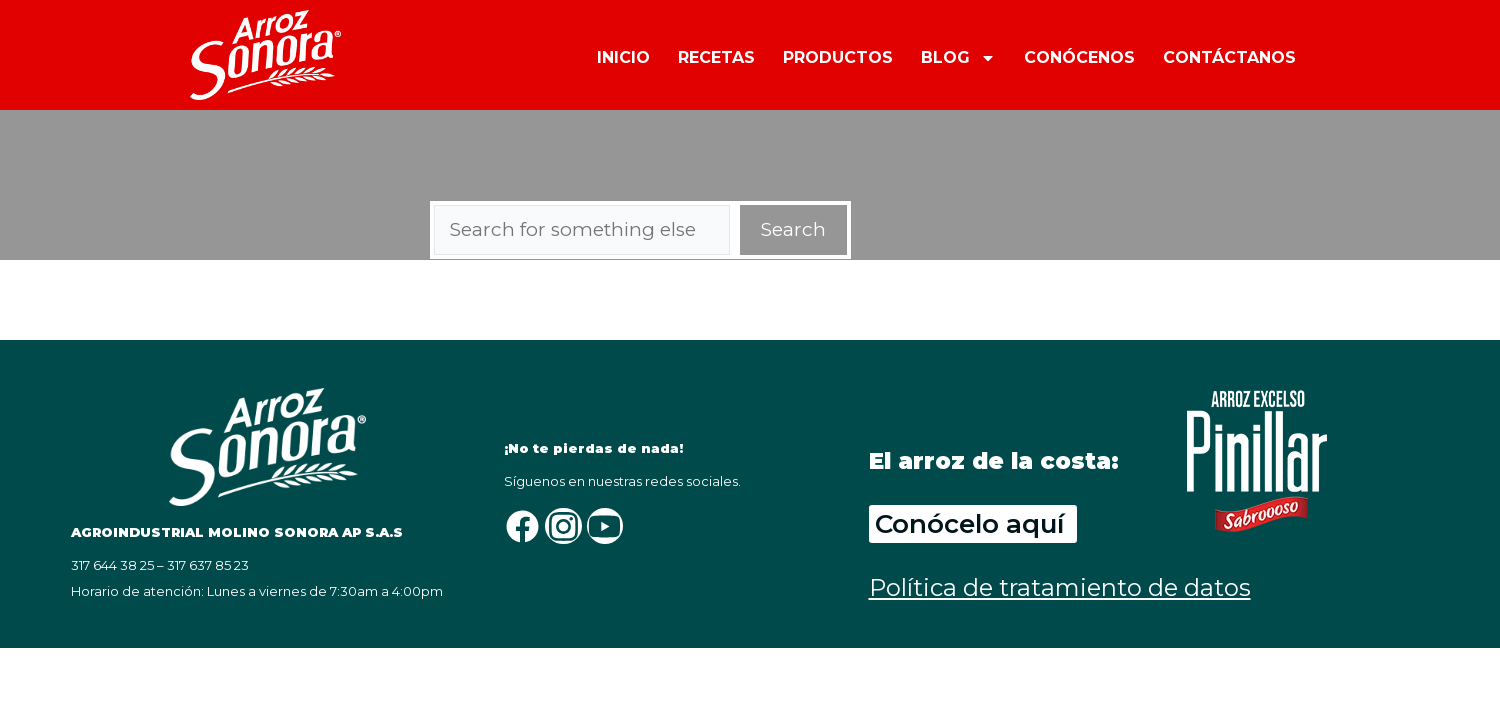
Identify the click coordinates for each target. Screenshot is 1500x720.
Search (793, 229)
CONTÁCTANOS (1229, 57)
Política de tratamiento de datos (1060, 587)
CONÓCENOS (1079, 57)
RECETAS (716, 57)
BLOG (958, 56)
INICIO (623, 57)
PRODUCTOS (838, 57)
